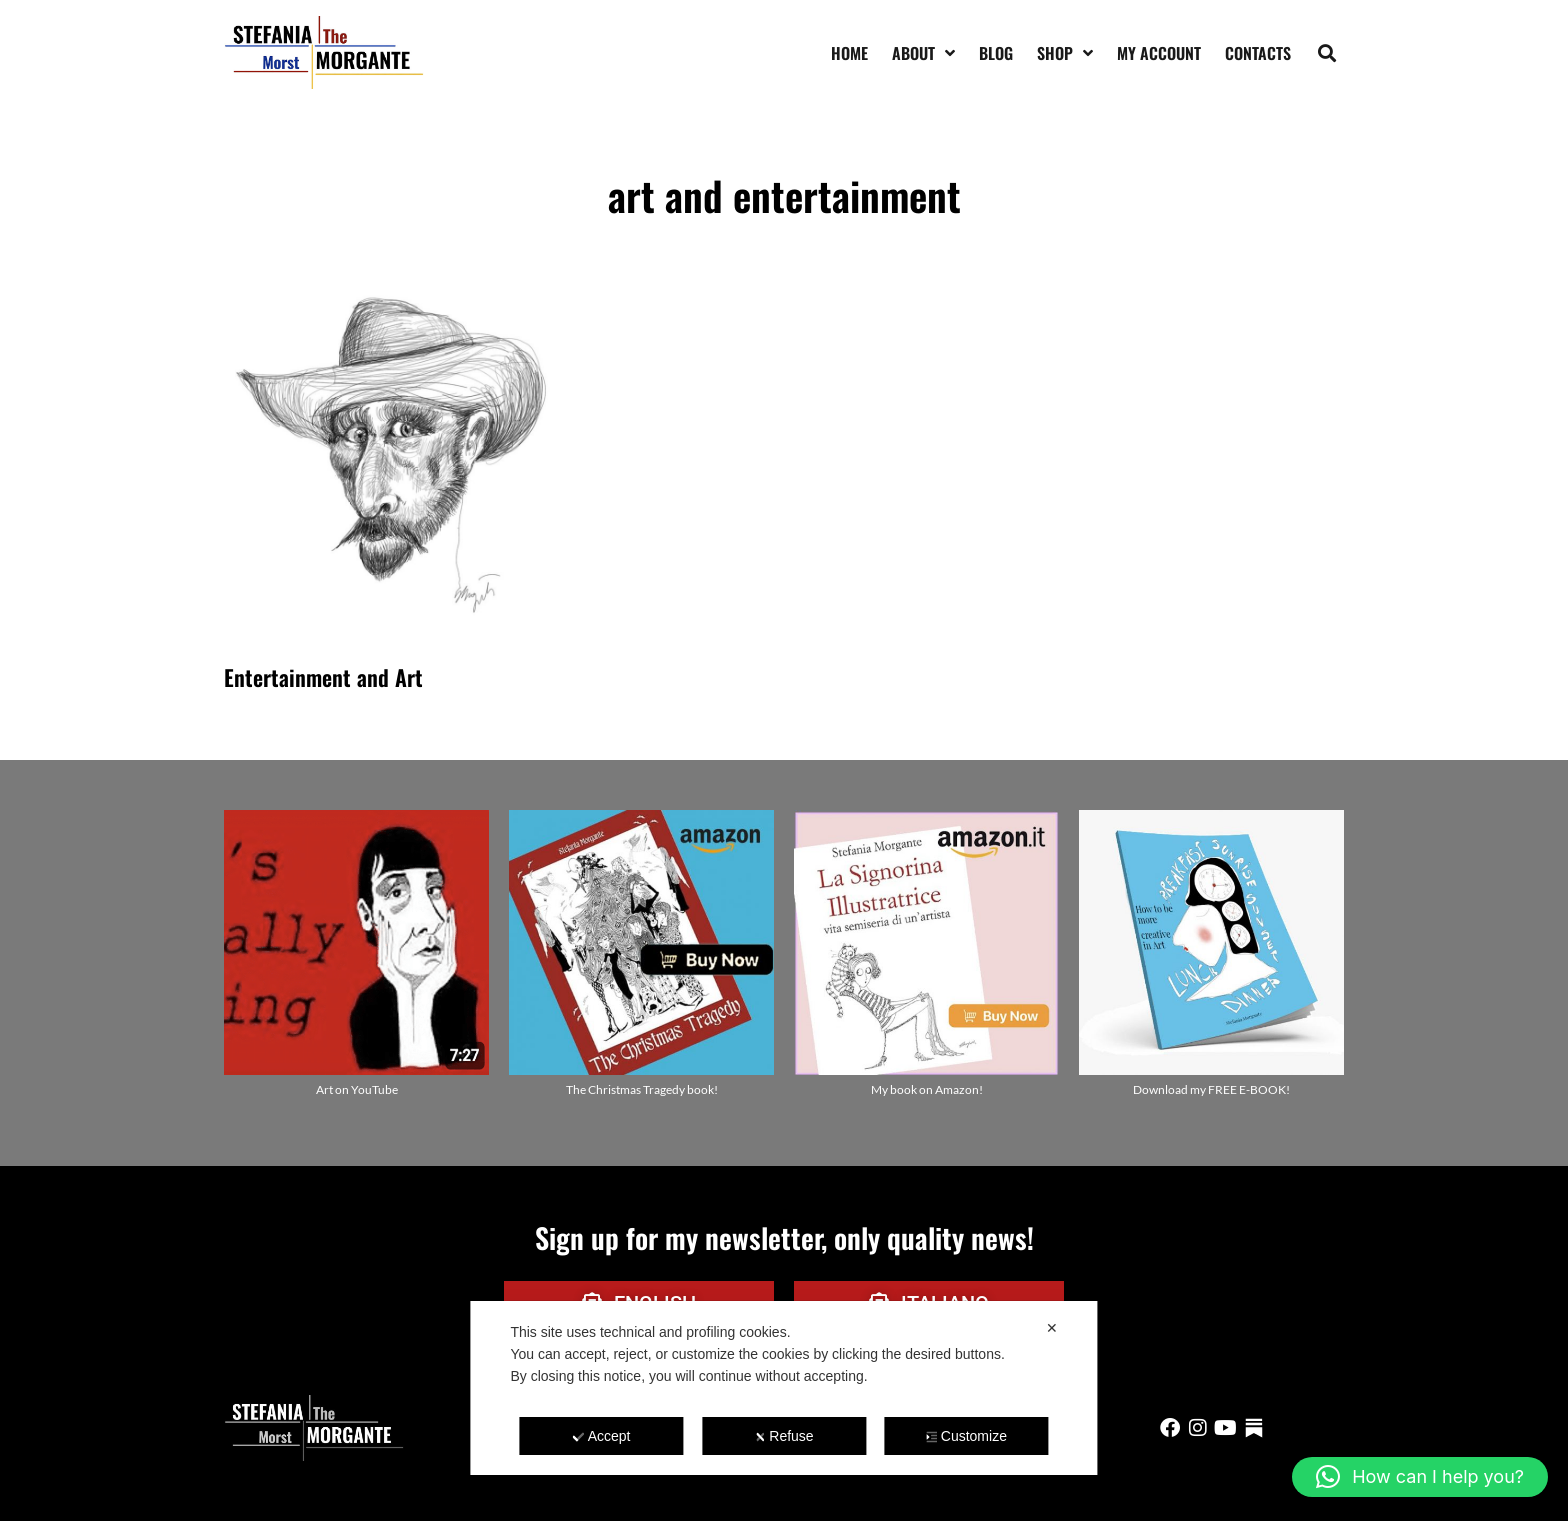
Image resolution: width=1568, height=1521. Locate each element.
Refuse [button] (783, 1436)
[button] (1327, 52)
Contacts (1258, 53)
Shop (1065, 53)
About (923, 53)
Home (849, 53)
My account (1159, 53)
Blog (996, 53)
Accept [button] (602, 1436)
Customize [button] (966, 1436)
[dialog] (783, 1388)
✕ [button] (1052, 1328)
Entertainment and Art (323, 677)
